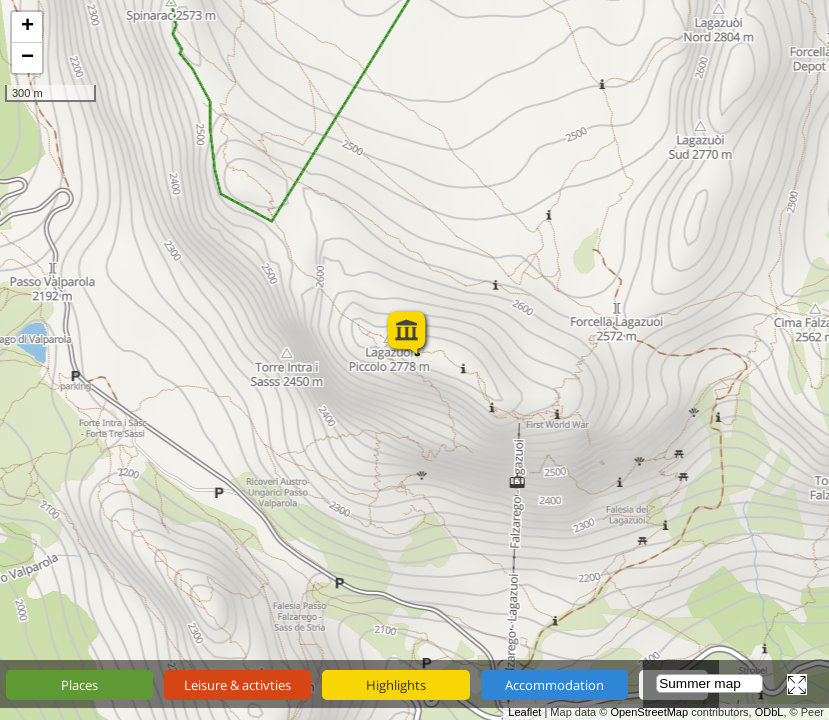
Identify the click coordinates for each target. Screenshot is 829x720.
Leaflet (524, 712)
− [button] (27, 58)
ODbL (769, 712)
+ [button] (27, 27)
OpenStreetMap (649, 712)
